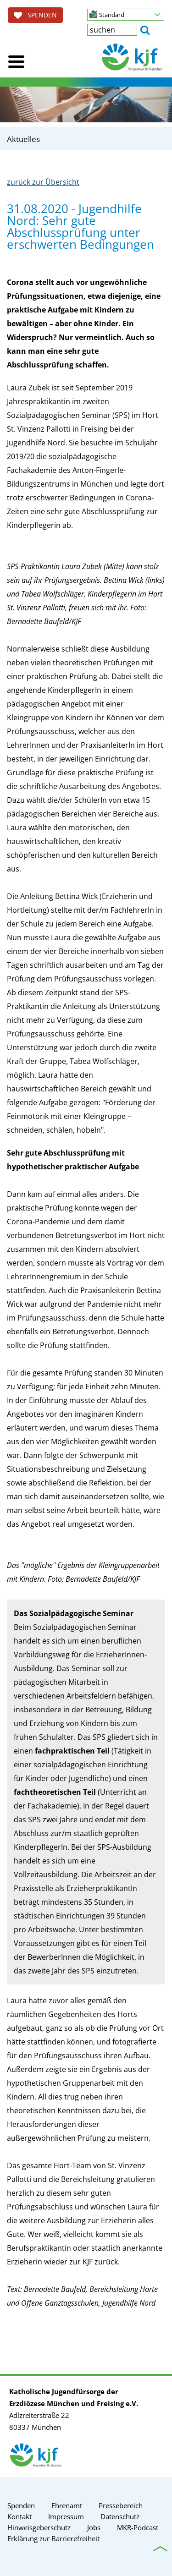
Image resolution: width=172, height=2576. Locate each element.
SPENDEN (35, 15)
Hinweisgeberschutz (39, 2527)
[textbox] (112, 30)
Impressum (66, 2516)
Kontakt (19, 2516)
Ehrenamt (66, 2505)
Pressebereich (121, 2505)
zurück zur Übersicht (43, 182)
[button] (126, 15)
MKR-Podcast (137, 2527)
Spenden (21, 2505)
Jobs (93, 2527)
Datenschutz (119, 2516)
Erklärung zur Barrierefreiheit (53, 2538)
